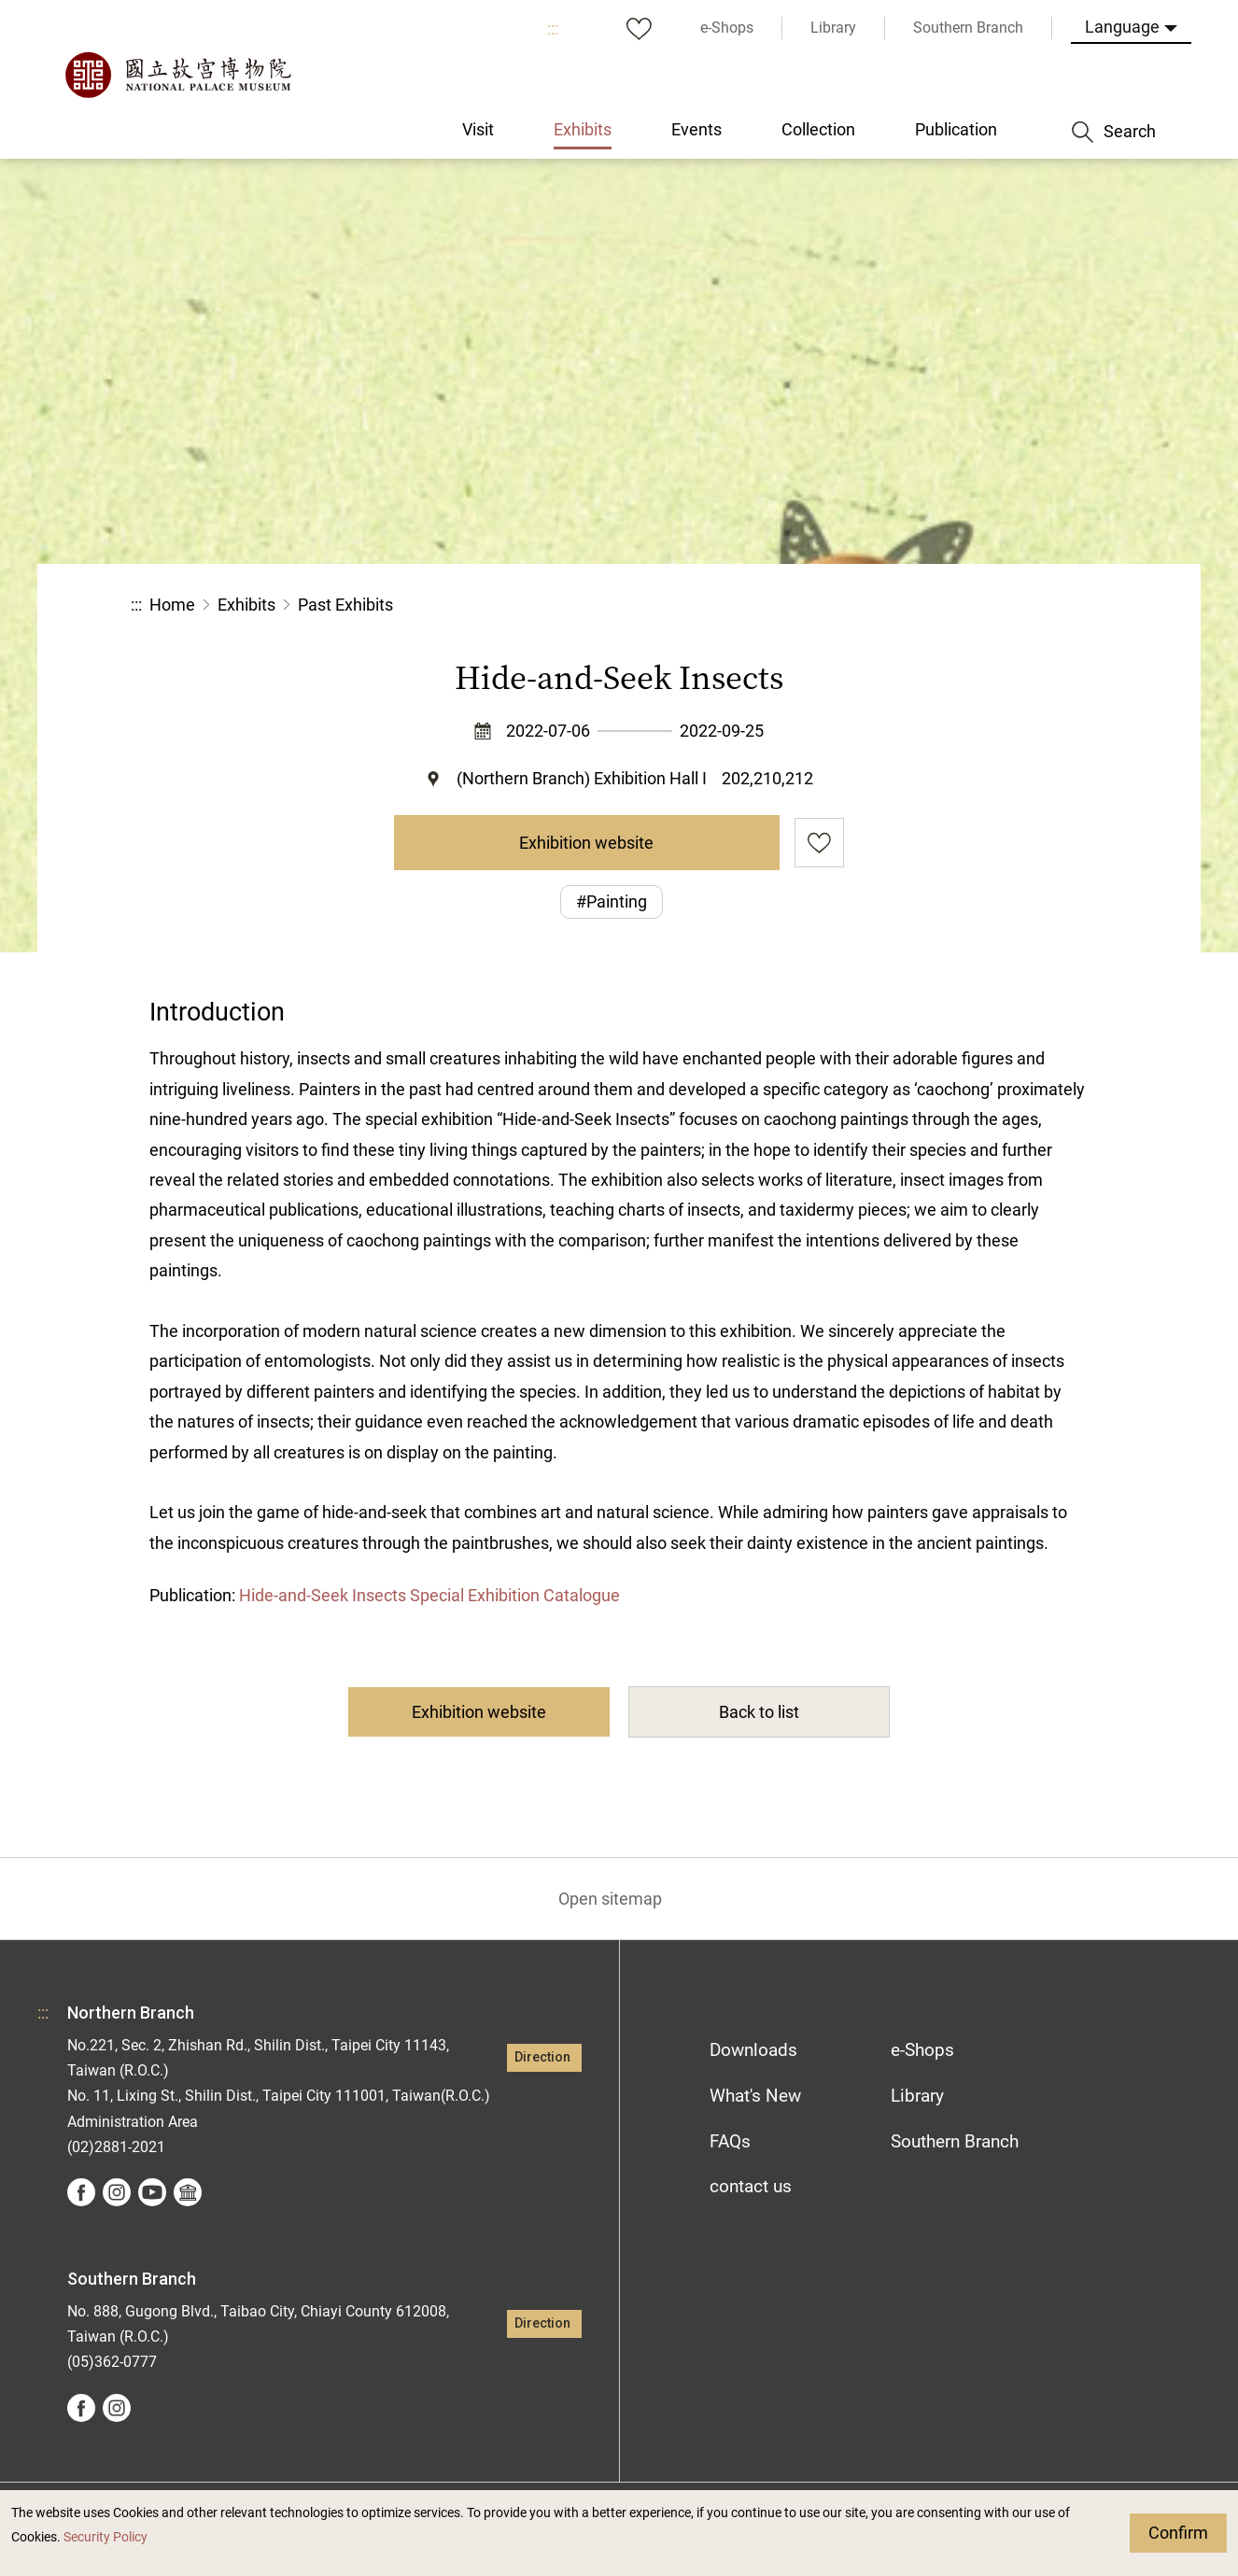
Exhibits (246, 604)
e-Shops (922, 2050)
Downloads (753, 2050)
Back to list (759, 1712)
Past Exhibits (345, 604)
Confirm (1178, 2532)
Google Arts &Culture (188, 2192)
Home (172, 604)
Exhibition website (586, 842)
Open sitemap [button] (610, 1898)
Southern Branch (955, 2141)
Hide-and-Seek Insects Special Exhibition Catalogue (429, 1595)
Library (917, 2095)
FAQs (730, 2141)
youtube (152, 2192)
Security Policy (105, 2537)
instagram (117, 2192)
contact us (751, 2186)
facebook (81, 2192)
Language (1122, 26)
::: (552, 28)
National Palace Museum (177, 75)
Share (903, 605)
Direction (542, 2057)
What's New (755, 2095)
